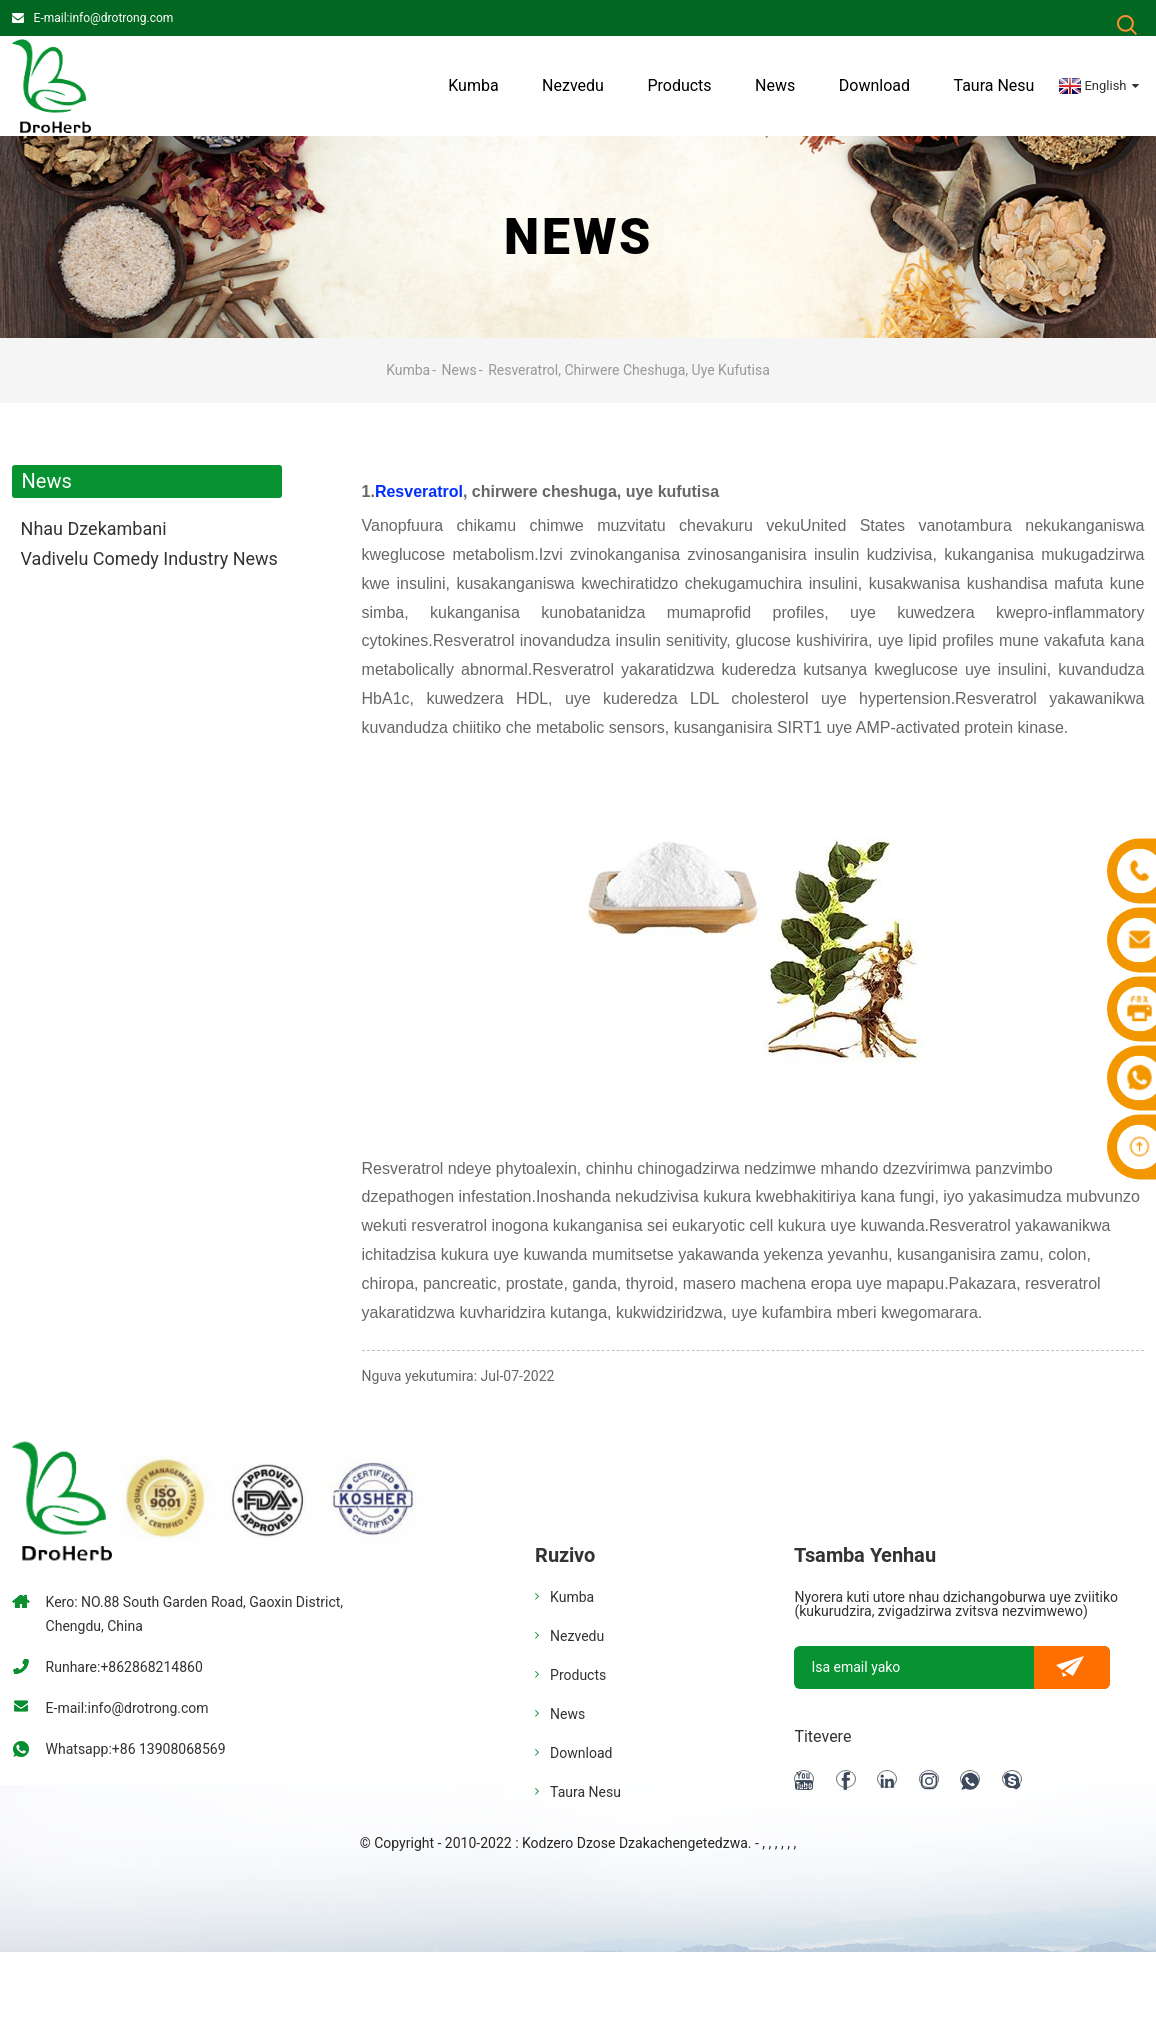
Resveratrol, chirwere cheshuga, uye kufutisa (629, 370)
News (775, 85)
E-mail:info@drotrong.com (104, 18)
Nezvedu (573, 85)
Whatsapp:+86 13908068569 (136, 1749)
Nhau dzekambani (94, 528)
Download (874, 85)
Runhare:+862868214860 (124, 1667)
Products (679, 85)
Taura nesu (993, 85)
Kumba (473, 85)
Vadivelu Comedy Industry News (149, 558)
